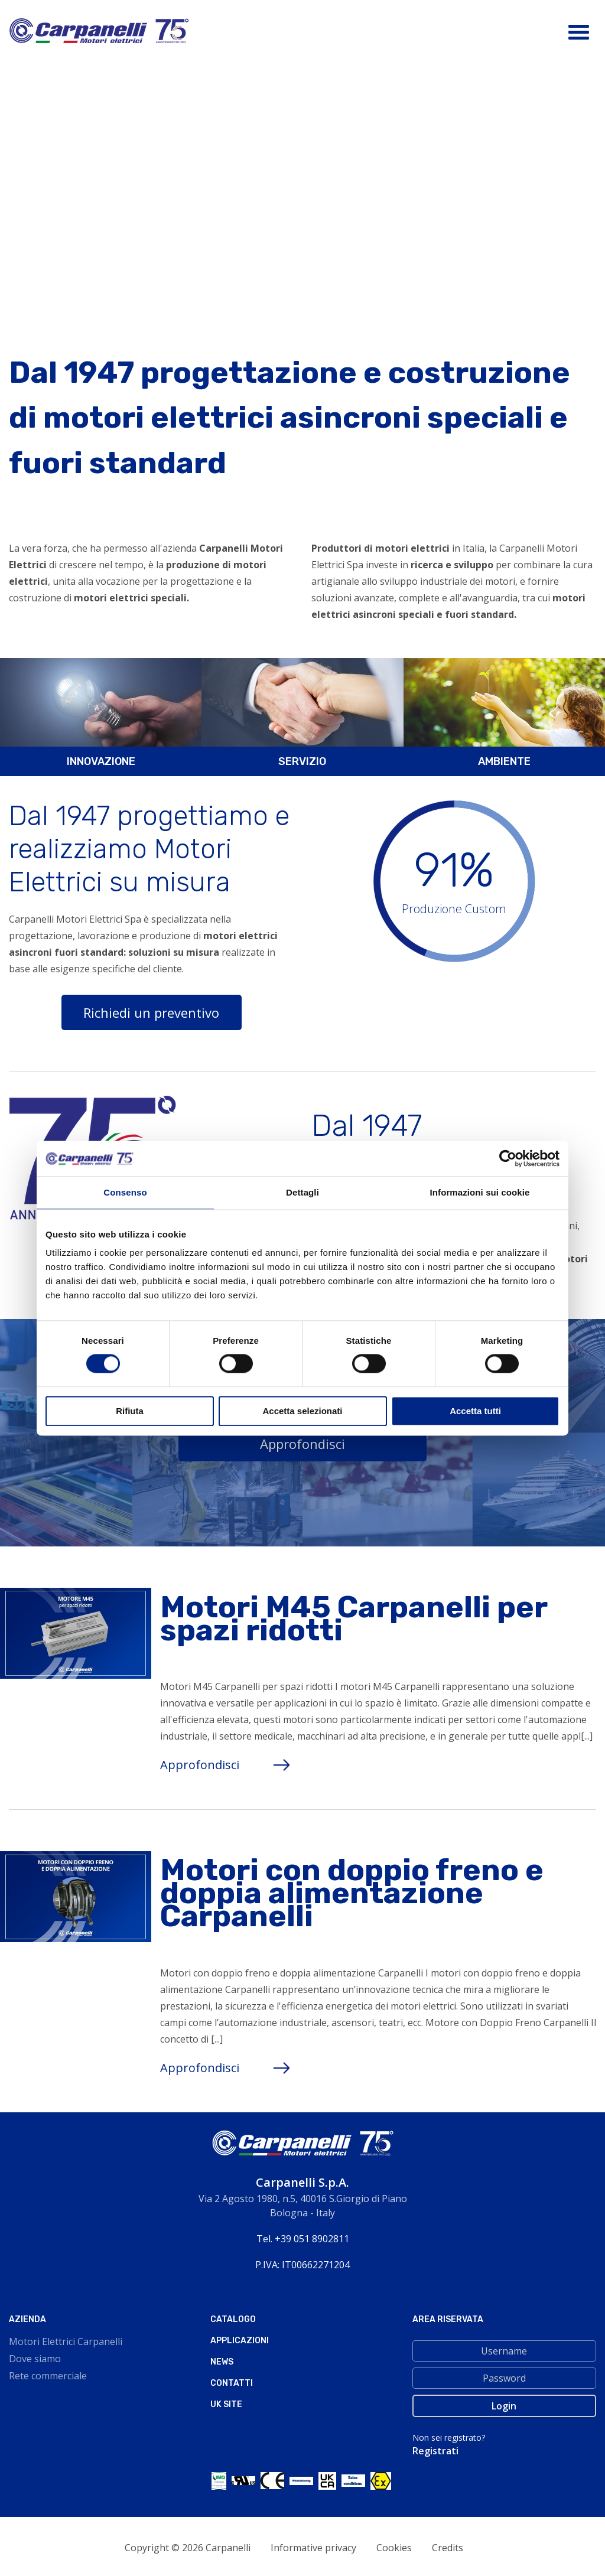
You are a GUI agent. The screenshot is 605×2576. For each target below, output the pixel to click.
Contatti (231, 2383)
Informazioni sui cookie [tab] (480, 1192)
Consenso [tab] (125, 1192)
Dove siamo (35, 2358)
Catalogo (233, 2319)
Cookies (394, 2547)
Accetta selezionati (302, 1411)
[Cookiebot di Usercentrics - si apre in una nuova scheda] (508, 1158)
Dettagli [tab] (302, 1192)
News (221, 2362)
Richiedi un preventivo (151, 1012)
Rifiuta (130, 1411)
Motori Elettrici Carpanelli (65, 2341)
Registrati (435, 2450)
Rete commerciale (48, 2375)
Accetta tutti (475, 1411)
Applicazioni (239, 2341)
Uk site (226, 2404)
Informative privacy (313, 2547)
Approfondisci (302, 1444)
